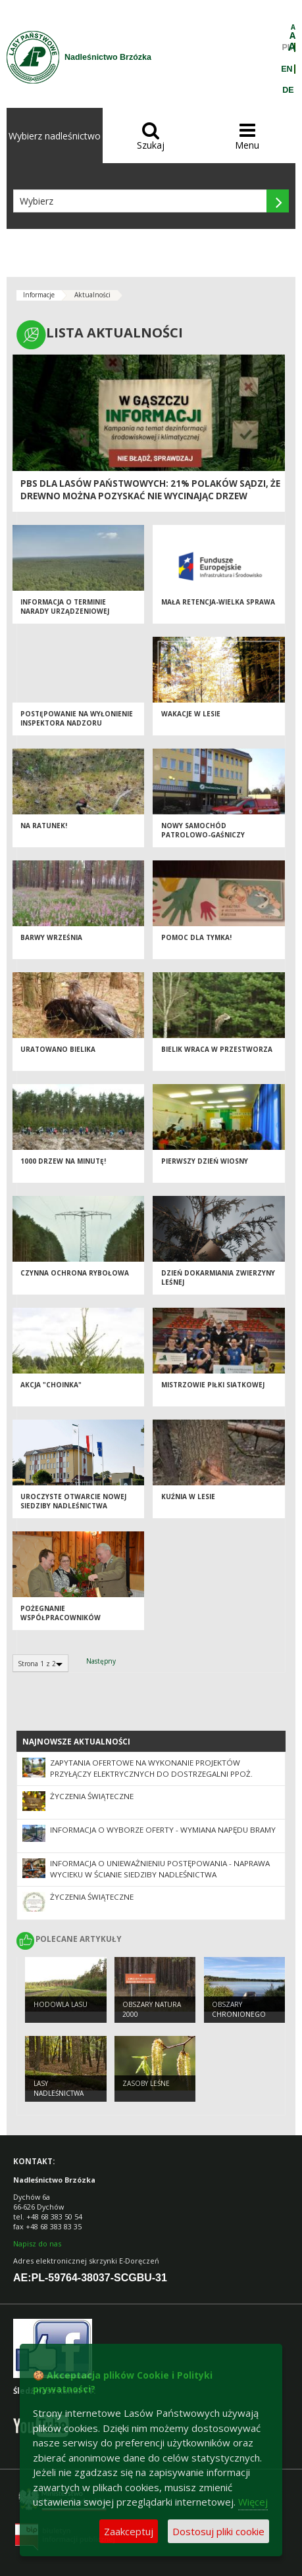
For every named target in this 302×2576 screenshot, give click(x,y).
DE (287, 90)
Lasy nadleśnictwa (59, 2088)
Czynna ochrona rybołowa (74, 1272)
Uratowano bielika (57, 1049)
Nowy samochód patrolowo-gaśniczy (203, 830)
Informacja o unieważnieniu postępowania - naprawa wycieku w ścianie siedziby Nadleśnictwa (160, 1868)
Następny (101, 1661)
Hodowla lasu (61, 2004)
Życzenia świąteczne (92, 1796)
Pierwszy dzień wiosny (204, 1161)
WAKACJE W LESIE (190, 713)
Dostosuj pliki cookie (218, 2531)
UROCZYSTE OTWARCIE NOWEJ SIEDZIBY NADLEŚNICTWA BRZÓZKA (73, 1506)
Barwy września (51, 937)
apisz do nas (39, 2243)
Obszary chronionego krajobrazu (239, 2014)
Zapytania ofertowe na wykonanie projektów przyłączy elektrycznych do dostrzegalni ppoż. (151, 1768)
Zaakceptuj (128, 2531)
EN (286, 69)
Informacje (39, 294)
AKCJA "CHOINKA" (51, 1384)
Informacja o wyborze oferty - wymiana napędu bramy (163, 1830)
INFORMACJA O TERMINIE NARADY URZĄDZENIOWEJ (64, 606)
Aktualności (92, 294)
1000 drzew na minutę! (63, 1161)
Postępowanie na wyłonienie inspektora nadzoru (76, 718)
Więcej (253, 2501)
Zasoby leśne (146, 2083)
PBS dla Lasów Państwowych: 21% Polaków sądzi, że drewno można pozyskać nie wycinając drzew (150, 490)
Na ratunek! (43, 825)
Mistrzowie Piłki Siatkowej (212, 1384)
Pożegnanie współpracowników (60, 1613)
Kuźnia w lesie (188, 1496)
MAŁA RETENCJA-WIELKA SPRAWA (218, 602)
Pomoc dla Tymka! (196, 937)
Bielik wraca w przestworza (216, 1049)
